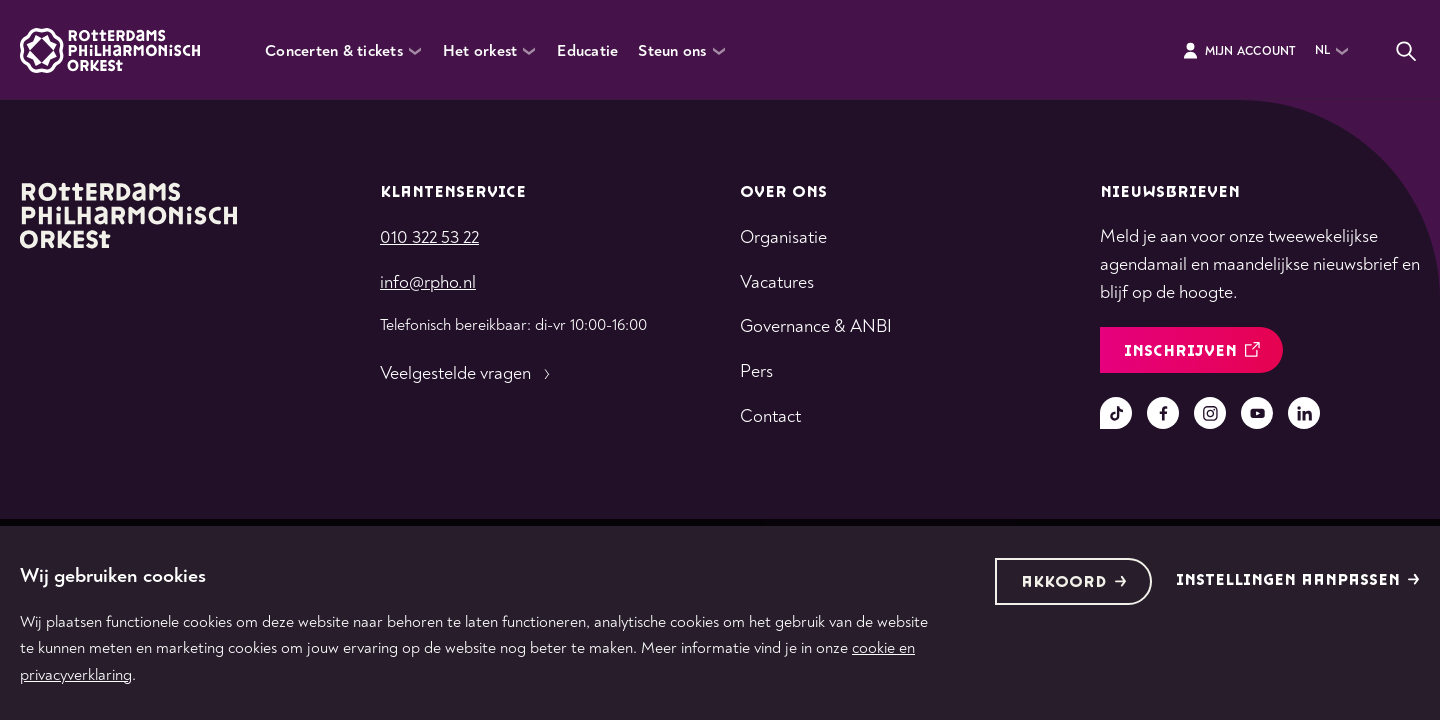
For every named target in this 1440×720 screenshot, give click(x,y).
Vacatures (777, 282)
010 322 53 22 (429, 237)
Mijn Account (1238, 51)
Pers (756, 371)
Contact (770, 416)
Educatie (587, 51)
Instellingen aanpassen (1298, 580)
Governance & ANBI (816, 326)
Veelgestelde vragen (467, 374)
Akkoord (1074, 582)
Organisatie (783, 237)
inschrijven (1192, 351)
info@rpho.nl (428, 282)
